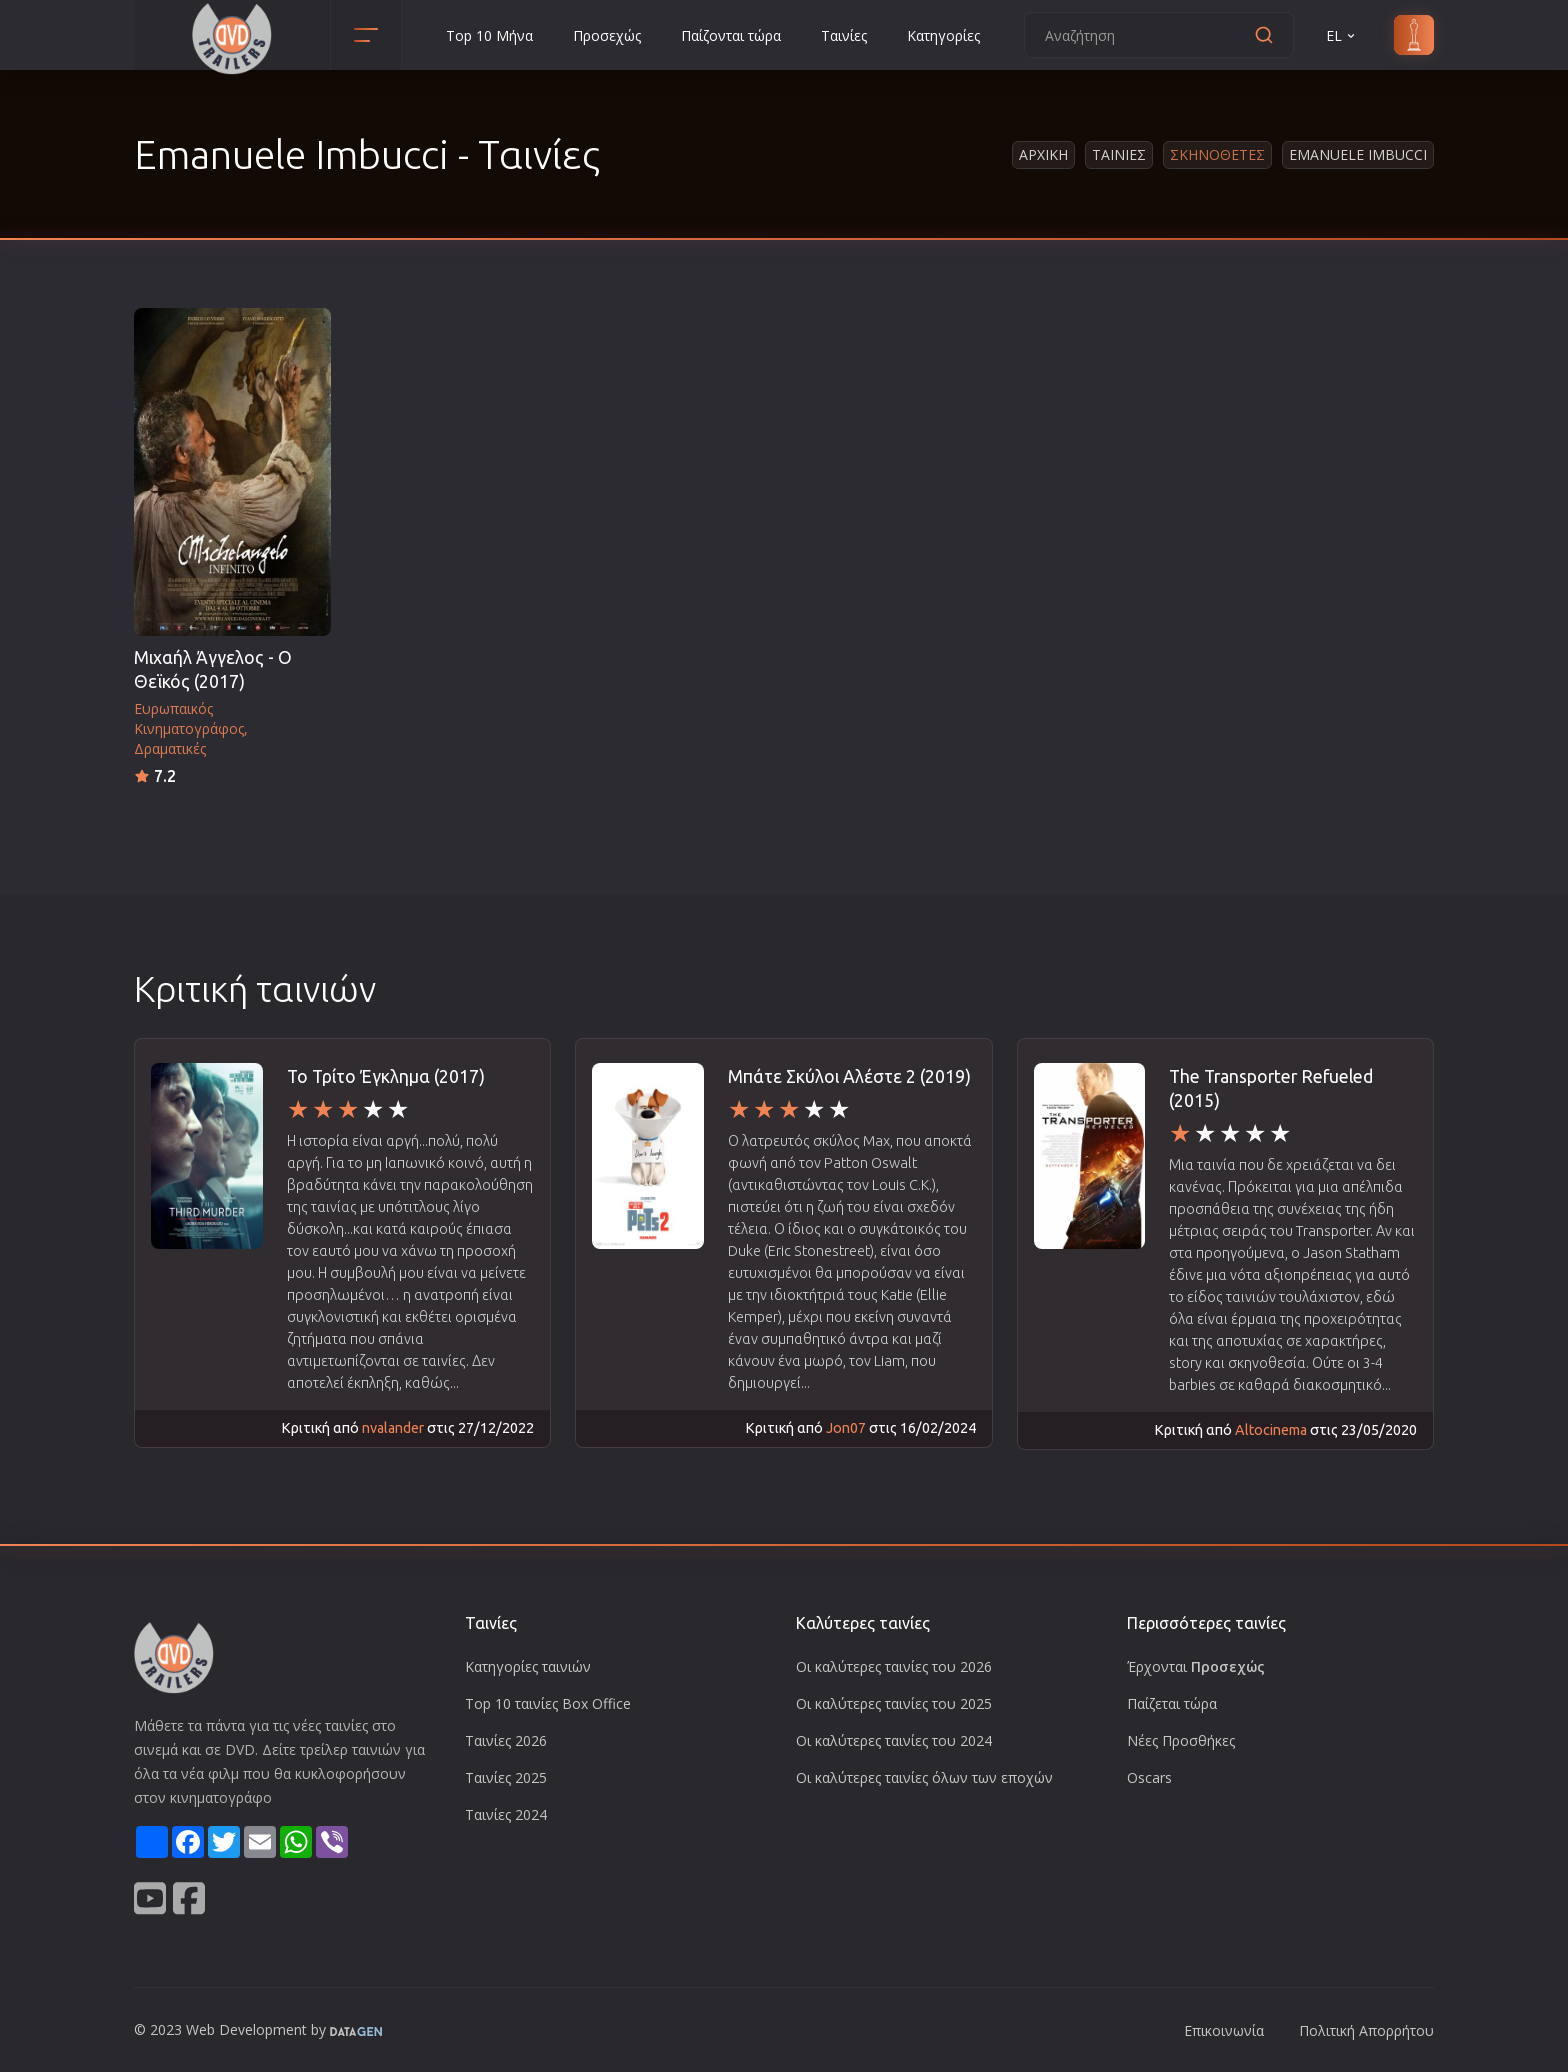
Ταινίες (844, 35)
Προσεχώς (607, 35)
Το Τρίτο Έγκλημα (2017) (386, 1076)
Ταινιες (1119, 154)
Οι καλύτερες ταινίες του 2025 (894, 1703)
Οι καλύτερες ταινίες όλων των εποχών (924, 1777)
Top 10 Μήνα (489, 35)
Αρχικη (1043, 154)
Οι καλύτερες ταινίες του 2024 (894, 1740)
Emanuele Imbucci (1358, 154)
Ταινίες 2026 (506, 1740)
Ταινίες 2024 (506, 1814)
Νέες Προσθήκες (1181, 1740)
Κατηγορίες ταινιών (528, 1666)
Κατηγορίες (943, 35)
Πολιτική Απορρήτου (1366, 2030)
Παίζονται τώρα (731, 35)
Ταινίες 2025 (506, 1777)
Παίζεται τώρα (1172, 1703)
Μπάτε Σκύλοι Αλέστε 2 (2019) (849, 1076)
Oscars (1149, 1777)
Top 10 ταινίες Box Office (548, 1703)
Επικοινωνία (1224, 2030)
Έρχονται (1196, 1666)
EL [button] (1342, 35)
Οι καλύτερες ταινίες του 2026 (894, 1666)
